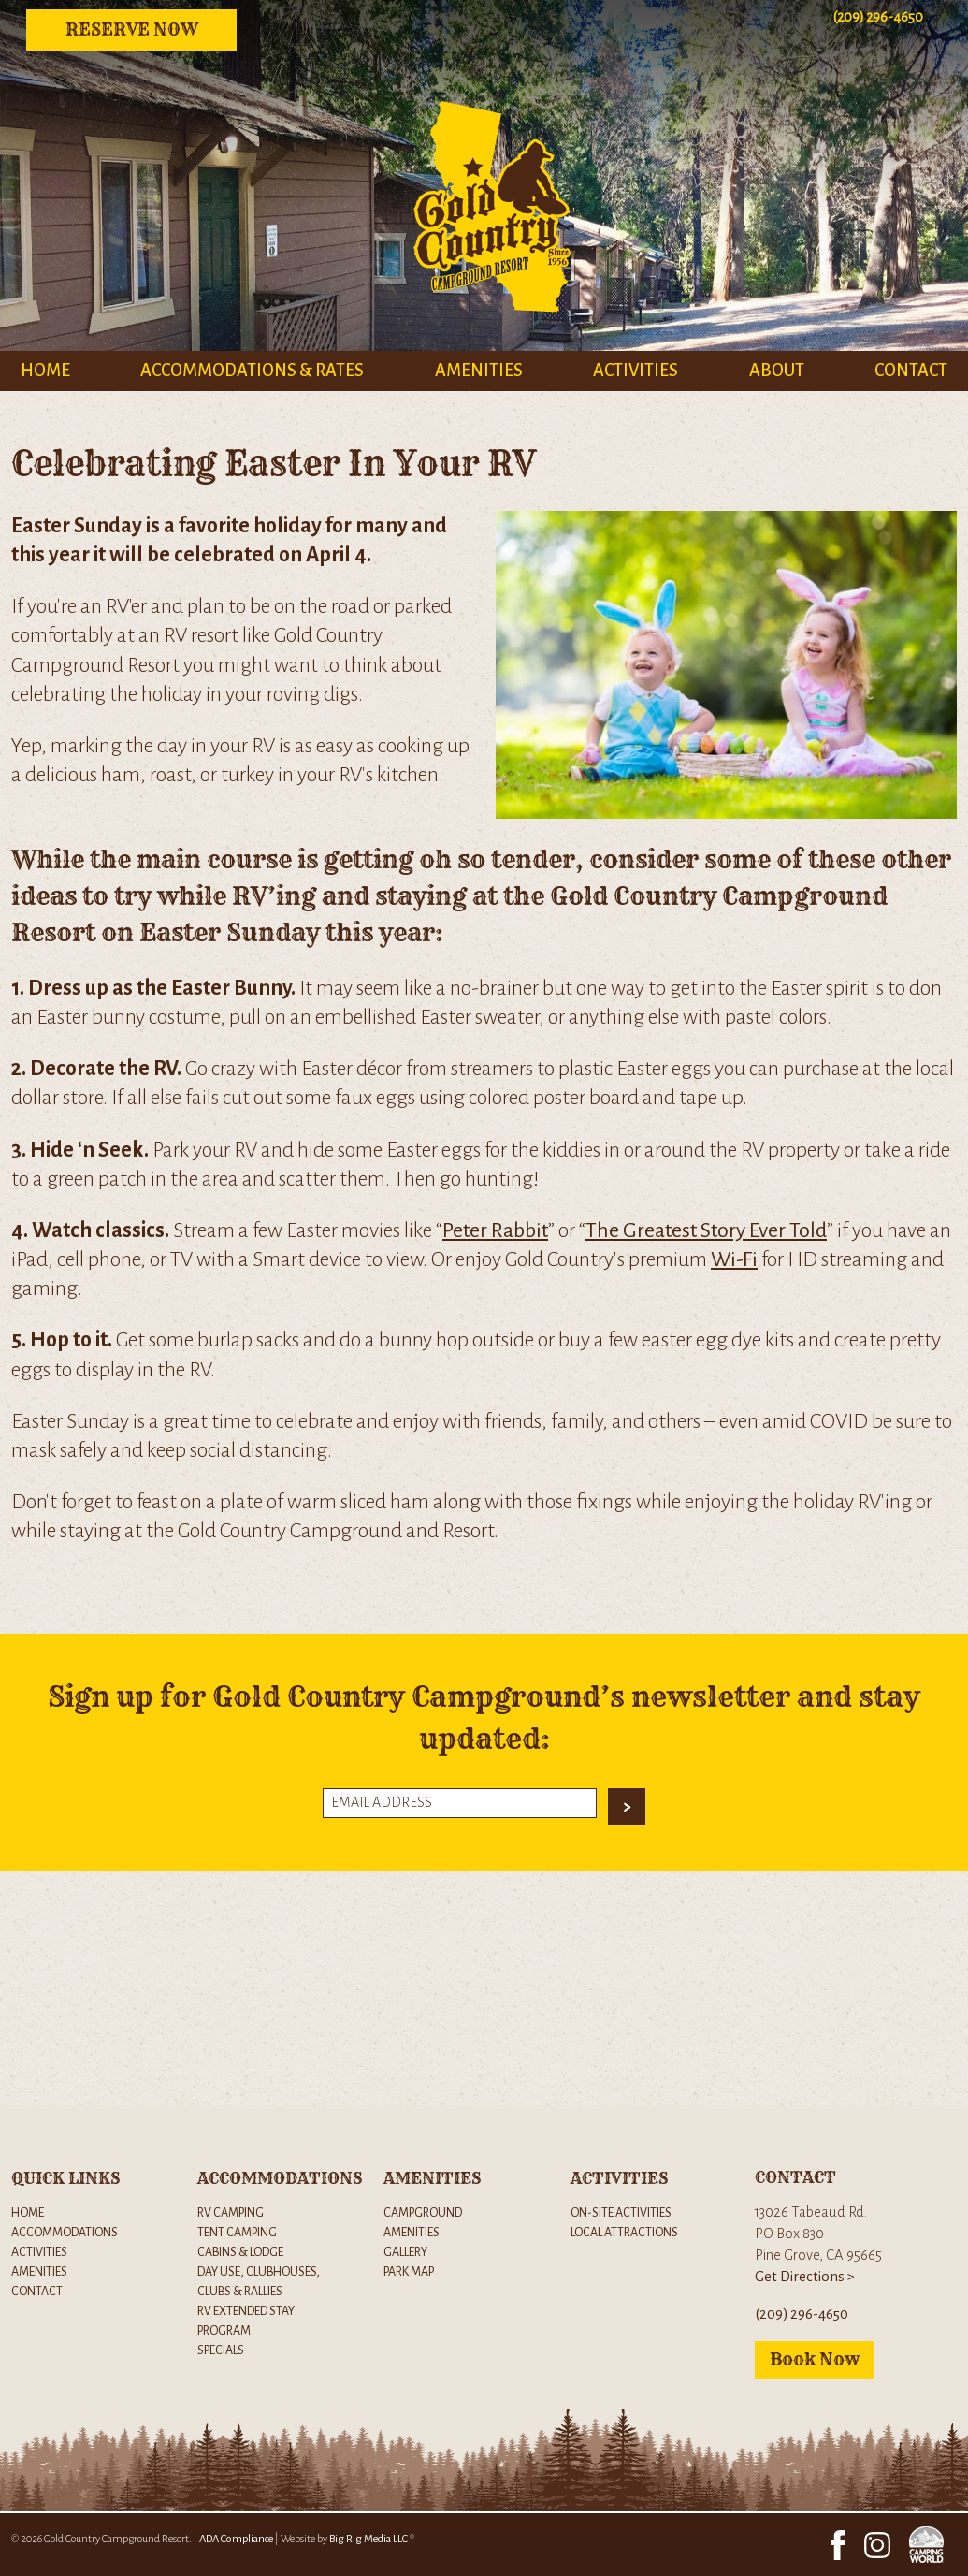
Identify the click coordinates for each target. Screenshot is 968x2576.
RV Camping (230, 2212)
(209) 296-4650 (801, 2314)
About (776, 370)
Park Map (408, 2271)
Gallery (405, 2252)
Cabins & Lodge (240, 2252)
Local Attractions (624, 2232)
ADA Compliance (236, 2539)
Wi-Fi (734, 1259)
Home (45, 370)
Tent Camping (237, 2232)
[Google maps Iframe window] (484, 1988)
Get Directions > (805, 2276)
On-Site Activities (621, 2212)
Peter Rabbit (495, 1230)
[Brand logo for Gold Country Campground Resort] (484, 337)
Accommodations (64, 2232)
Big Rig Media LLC (368, 2539)
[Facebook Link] (838, 2544)
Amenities (479, 370)
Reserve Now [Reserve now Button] (131, 29)
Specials (220, 2350)
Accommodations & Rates (252, 370)
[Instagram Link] (877, 2544)
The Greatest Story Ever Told (706, 1230)
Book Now (815, 2359)
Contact (910, 370)
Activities (635, 370)
